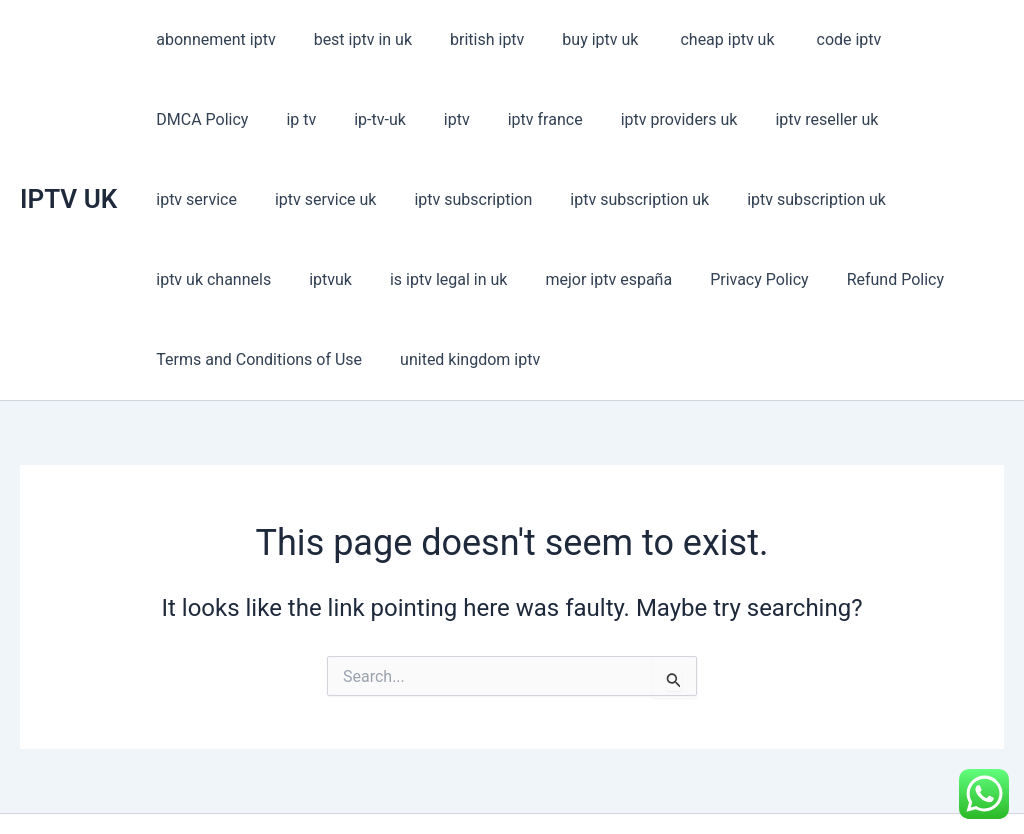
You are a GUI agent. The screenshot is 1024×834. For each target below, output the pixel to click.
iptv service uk (911, 119)
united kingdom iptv (880, 279)
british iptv (472, 39)
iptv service (787, 119)
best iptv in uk (354, 39)
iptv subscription (212, 199)
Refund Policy (490, 279)
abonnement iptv (212, 39)
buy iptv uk (581, 39)
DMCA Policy (926, 39)
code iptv (816, 39)
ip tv (168, 119)
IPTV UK (68, 159)
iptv (312, 119)
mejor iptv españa (216, 279)
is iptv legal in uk (926, 199)
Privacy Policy (361, 279)
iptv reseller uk (663, 119)
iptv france (394, 119)
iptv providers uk (521, 119)
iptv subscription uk (372, 199)
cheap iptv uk (702, 39)
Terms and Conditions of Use (675, 279)
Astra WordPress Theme (655, 783)
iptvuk (813, 199)
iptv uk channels (702, 199)
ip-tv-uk (241, 119)
